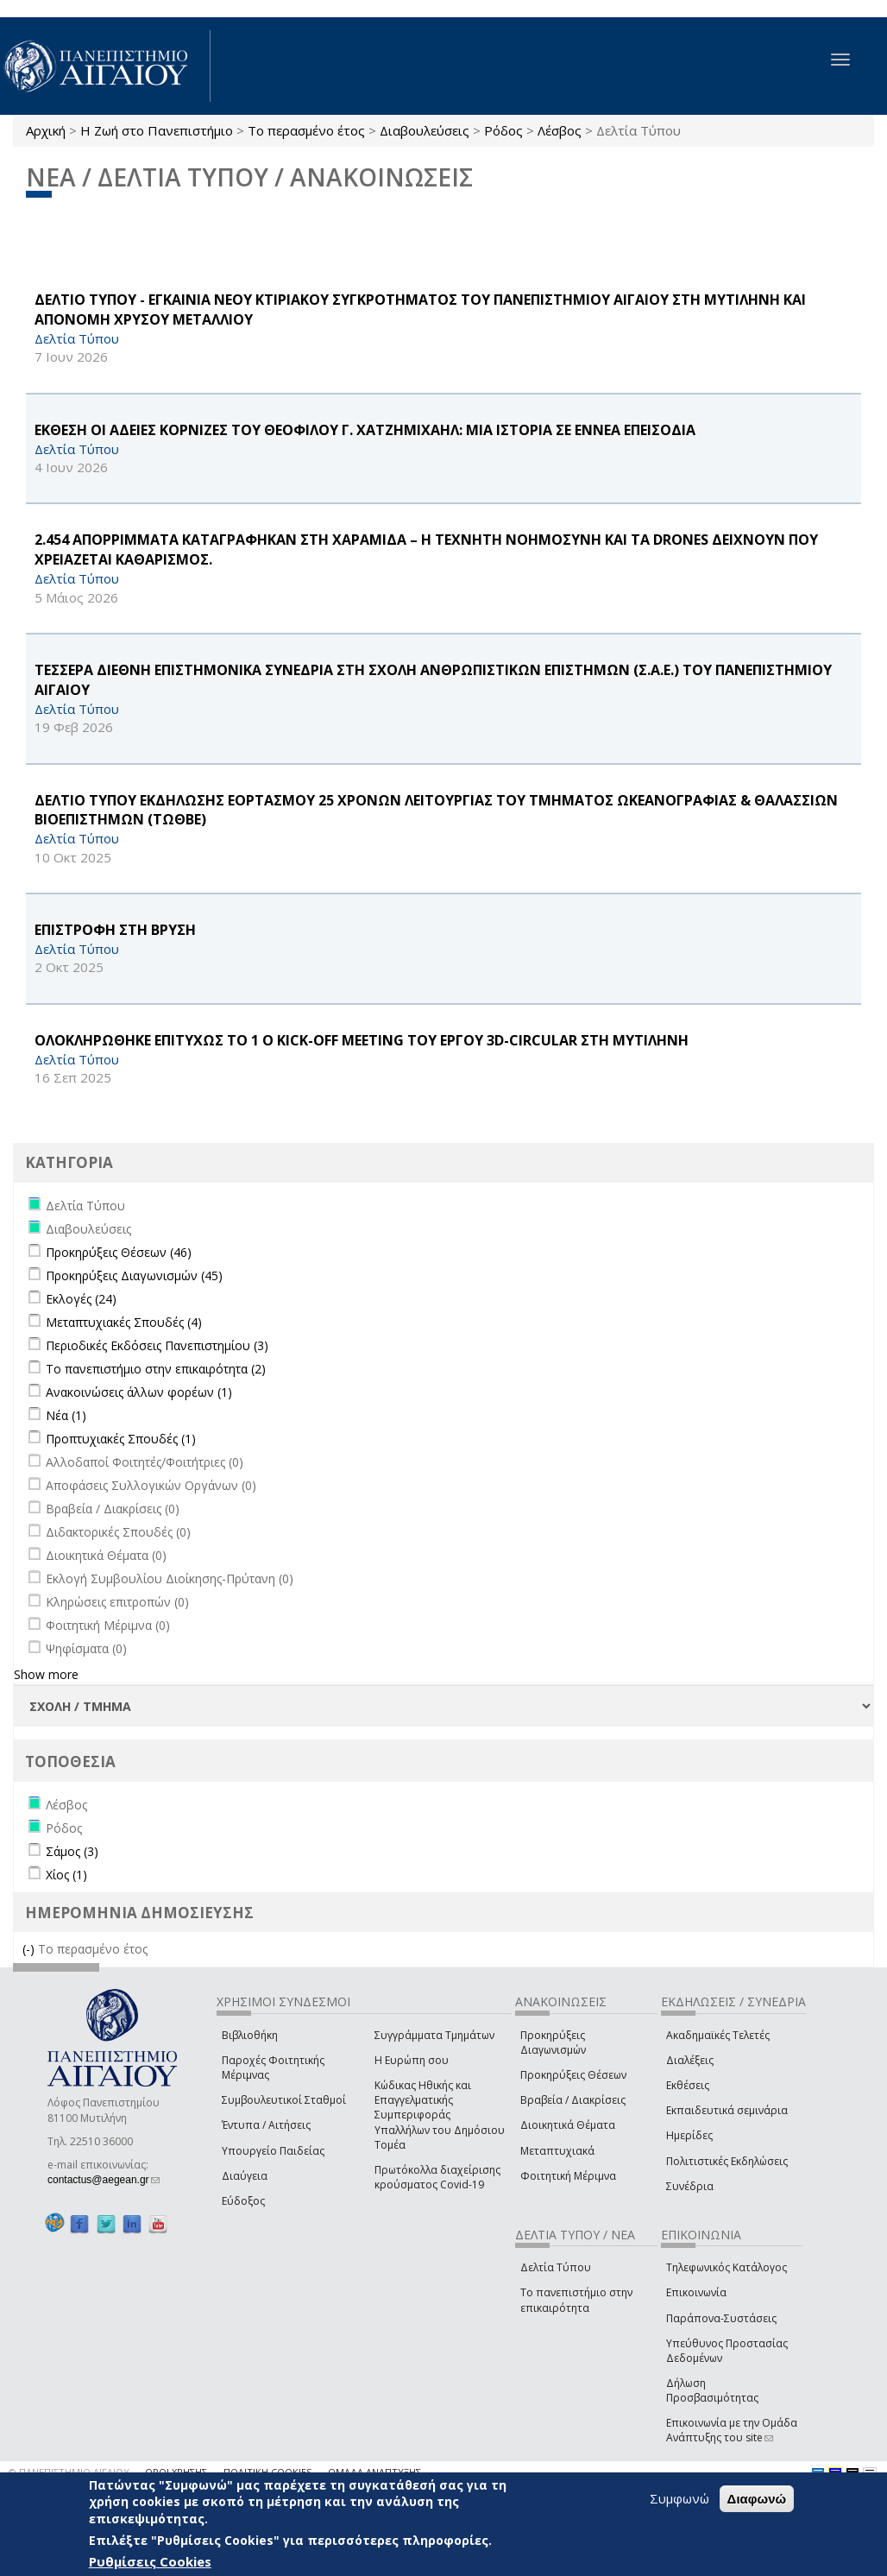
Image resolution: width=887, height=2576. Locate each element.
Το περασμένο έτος (306, 130)
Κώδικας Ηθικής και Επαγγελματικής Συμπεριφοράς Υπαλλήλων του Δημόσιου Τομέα (439, 2115)
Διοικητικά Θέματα (567, 2125)
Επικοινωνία (696, 2292)
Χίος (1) (66, 1874)
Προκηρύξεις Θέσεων (573, 2075)
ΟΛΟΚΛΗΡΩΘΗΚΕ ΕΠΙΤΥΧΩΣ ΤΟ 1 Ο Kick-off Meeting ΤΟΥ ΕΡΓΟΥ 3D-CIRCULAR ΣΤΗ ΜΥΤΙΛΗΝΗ (362, 1040)
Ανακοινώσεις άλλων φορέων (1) (139, 1392)
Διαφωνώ (757, 2498)
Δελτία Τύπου (555, 2267)
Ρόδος (503, 130)
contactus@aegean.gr (103, 2180)
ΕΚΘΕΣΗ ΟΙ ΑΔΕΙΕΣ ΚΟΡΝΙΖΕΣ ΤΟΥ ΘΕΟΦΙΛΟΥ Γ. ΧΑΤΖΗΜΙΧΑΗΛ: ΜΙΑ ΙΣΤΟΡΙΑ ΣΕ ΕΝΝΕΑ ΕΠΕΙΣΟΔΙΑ (365, 429)
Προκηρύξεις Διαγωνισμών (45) (134, 1275)
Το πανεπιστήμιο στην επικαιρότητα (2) (156, 1369)
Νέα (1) (66, 1415)
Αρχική (46, 130)
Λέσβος (560, 130)
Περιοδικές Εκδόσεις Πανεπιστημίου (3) (157, 1345)
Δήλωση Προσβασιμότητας (712, 2390)
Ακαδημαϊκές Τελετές (718, 2035)
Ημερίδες (689, 2135)
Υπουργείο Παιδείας (273, 2151)
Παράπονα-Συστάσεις (721, 2318)
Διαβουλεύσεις (424, 130)
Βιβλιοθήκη (250, 2035)
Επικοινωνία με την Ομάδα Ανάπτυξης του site (731, 2430)
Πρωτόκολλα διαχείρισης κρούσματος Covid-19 (437, 2177)
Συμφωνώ (679, 2498)
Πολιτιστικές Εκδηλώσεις (727, 2161)
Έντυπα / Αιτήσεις (266, 2125)
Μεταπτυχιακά (557, 2151)
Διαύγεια (244, 2176)
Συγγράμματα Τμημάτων (434, 2035)
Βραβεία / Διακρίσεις (573, 2100)
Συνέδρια (690, 2186)
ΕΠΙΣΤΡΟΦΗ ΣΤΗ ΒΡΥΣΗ (115, 929)
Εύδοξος (243, 2201)
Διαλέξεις (690, 2060)
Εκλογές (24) (81, 1299)
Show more (46, 1674)
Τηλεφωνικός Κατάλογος (726, 2267)
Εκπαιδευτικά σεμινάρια (727, 2110)
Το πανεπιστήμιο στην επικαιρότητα (576, 2299)
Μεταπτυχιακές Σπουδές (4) (124, 1322)
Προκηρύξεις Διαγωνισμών (553, 2042)
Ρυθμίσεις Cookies (150, 2561)
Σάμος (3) (72, 1851)
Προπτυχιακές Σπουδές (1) (121, 1438)
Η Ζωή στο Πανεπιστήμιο (156, 130)
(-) (30, 1949)
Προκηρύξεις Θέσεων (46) (119, 1252)
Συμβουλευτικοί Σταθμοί (284, 2100)
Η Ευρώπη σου (411, 2060)
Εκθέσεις (687, 2085)
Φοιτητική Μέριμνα (568, 2176)
